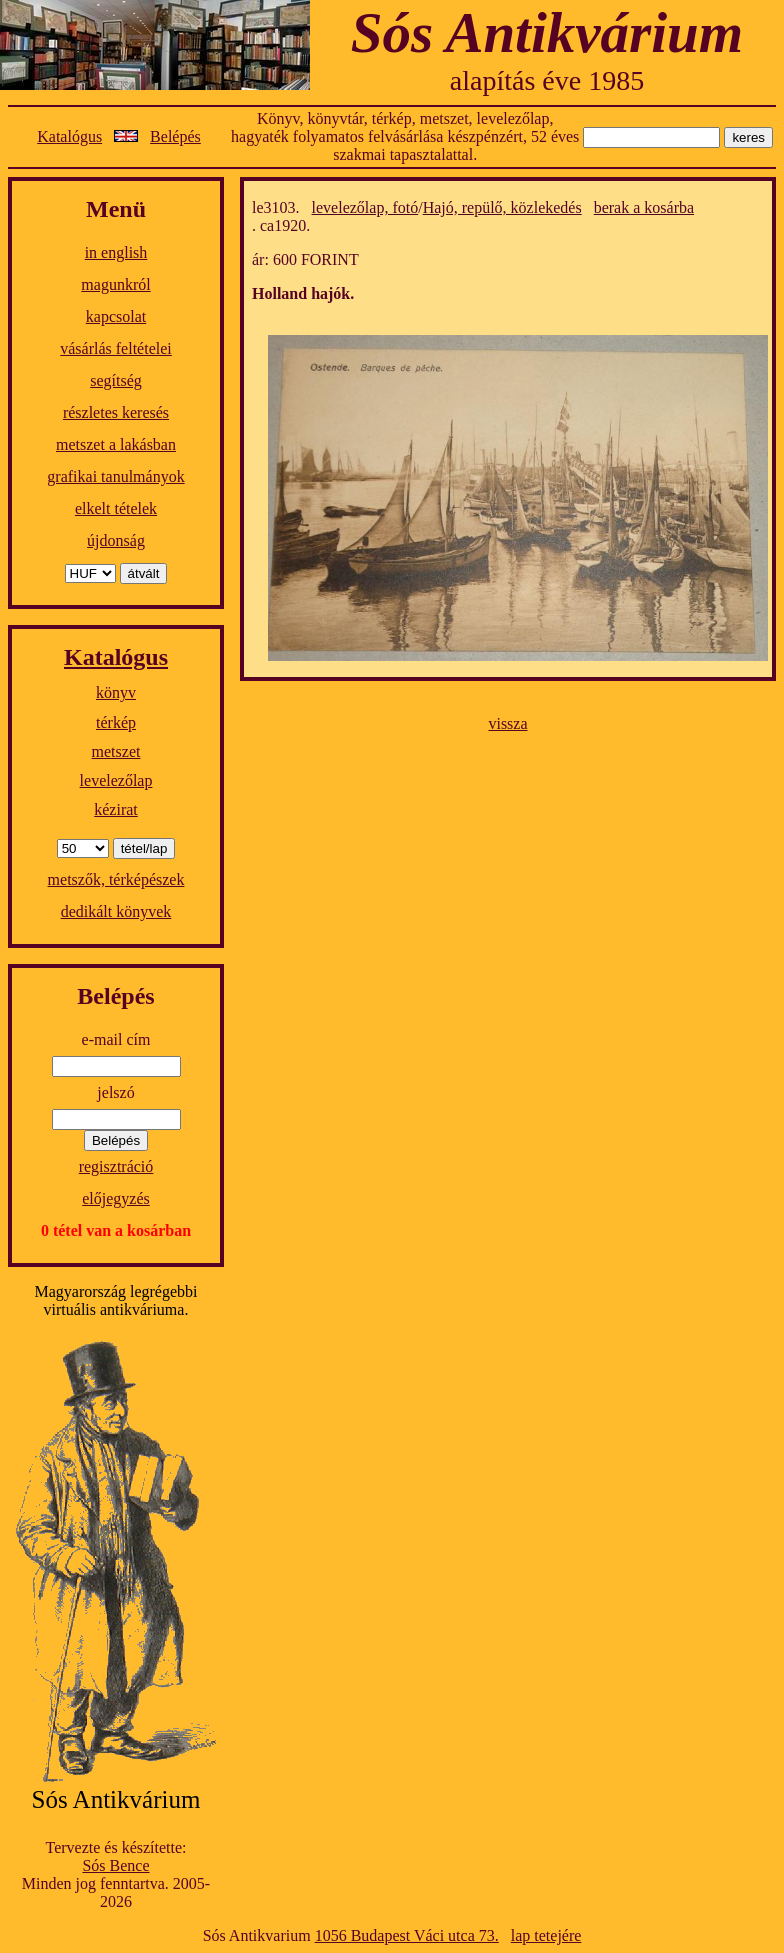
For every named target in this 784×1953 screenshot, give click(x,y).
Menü (116, 209)
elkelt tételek (116, 508)
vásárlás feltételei (116, 348)
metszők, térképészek (116, 879)
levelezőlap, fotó (365, 207)
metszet (116, 751)
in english (116, 252)
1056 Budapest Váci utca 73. (407, 1935)
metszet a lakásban (116, 444)
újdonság (116, 540)
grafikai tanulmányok (115, 476)
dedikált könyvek (116, 911)
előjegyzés (116, 1198)
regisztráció (116, 1166)
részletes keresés (116, 412)
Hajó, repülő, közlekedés (502, 207)
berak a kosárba (644, 207)
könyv (116, 692)
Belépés (175, 136)
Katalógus (69, 136)
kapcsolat (116, 316)
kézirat (116, 809)
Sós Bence (115, 1865)
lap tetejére (546, 1935)
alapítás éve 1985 (547, 80)
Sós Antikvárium (547, 32)
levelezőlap (116, 780)
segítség (116, 380)
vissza (507, 723)
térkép (116, 722)
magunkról (115, 284)
